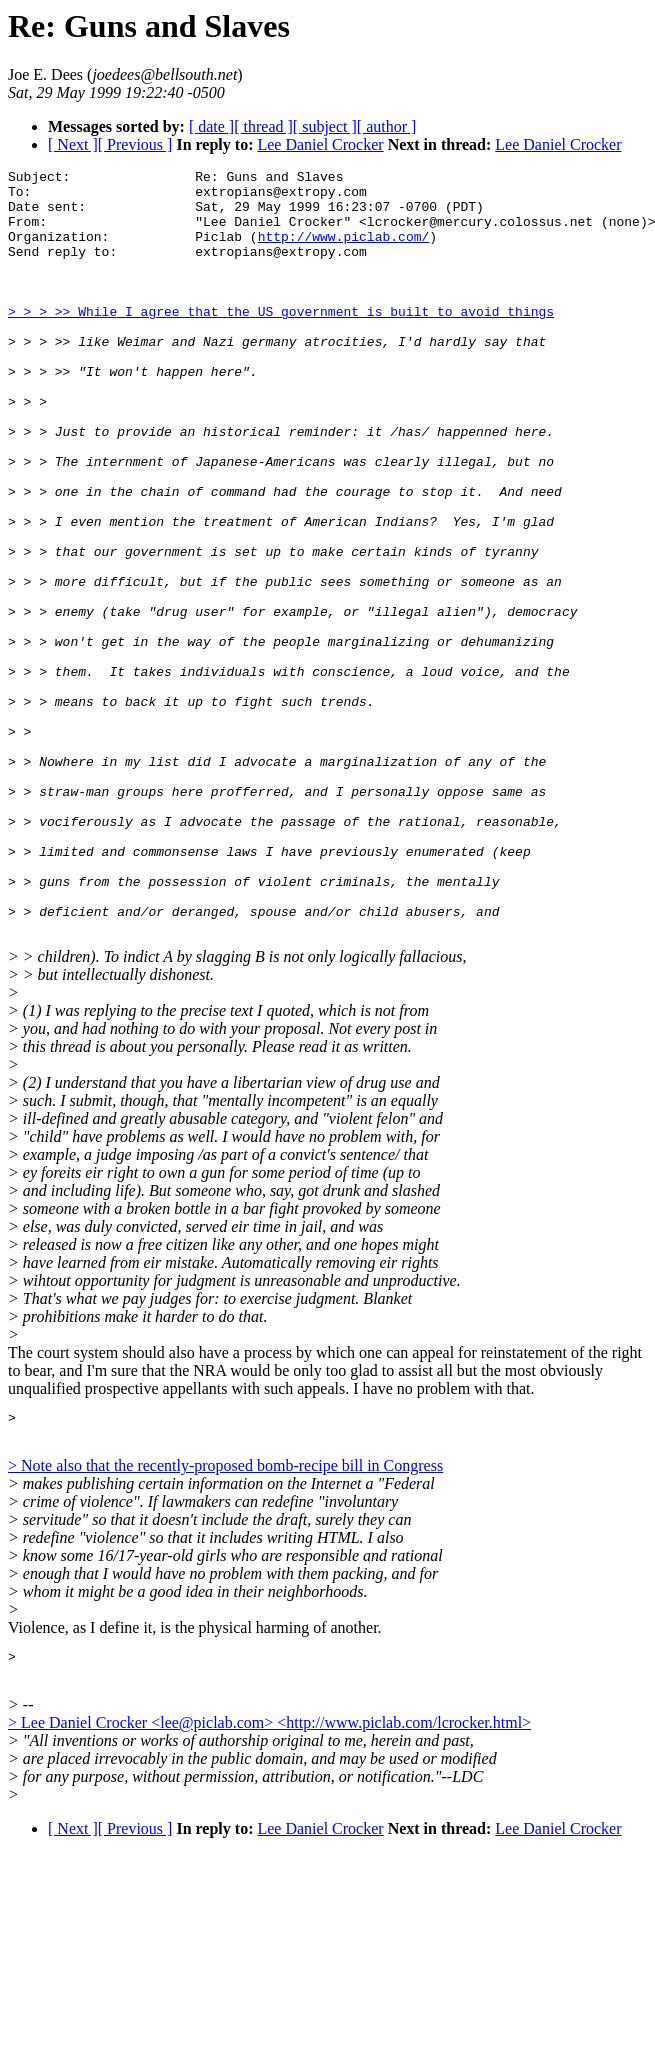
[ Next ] (73, 144)
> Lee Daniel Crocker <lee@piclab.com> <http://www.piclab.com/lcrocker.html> (269, 1881)
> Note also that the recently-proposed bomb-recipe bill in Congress (225, 1621)
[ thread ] (263, 126)
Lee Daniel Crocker (320, 144)
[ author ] (387, 126)
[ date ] (211, 126)
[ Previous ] (135, 144)
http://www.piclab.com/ (344, 251)
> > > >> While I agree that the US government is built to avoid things (281, 341)
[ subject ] (325, 126)
